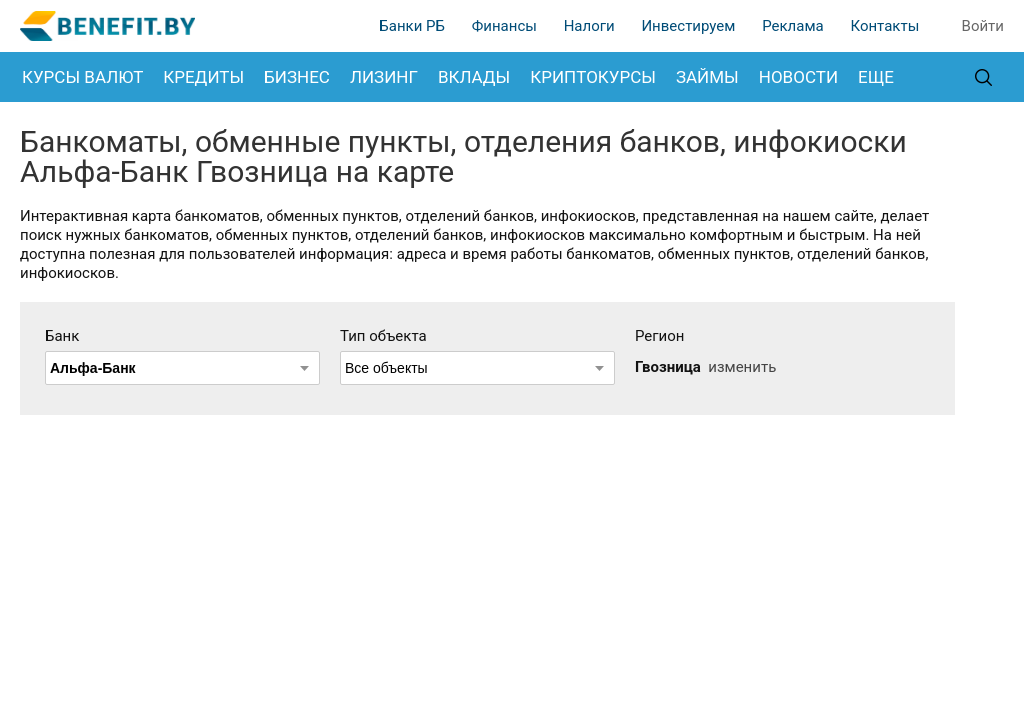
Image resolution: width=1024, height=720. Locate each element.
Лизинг (384, 77)
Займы (707, 77)
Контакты (884, 26)
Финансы (504, 26)
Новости (798, 77)
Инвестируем (688, 26)
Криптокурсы (593, 77)
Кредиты (203, 77)
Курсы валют (82, 77)
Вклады (474, 77)
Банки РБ (412, 26)
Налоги (589, 26)
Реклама (793, 26)
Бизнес (297, 77)
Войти (983, 26)
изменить (742, 367)
